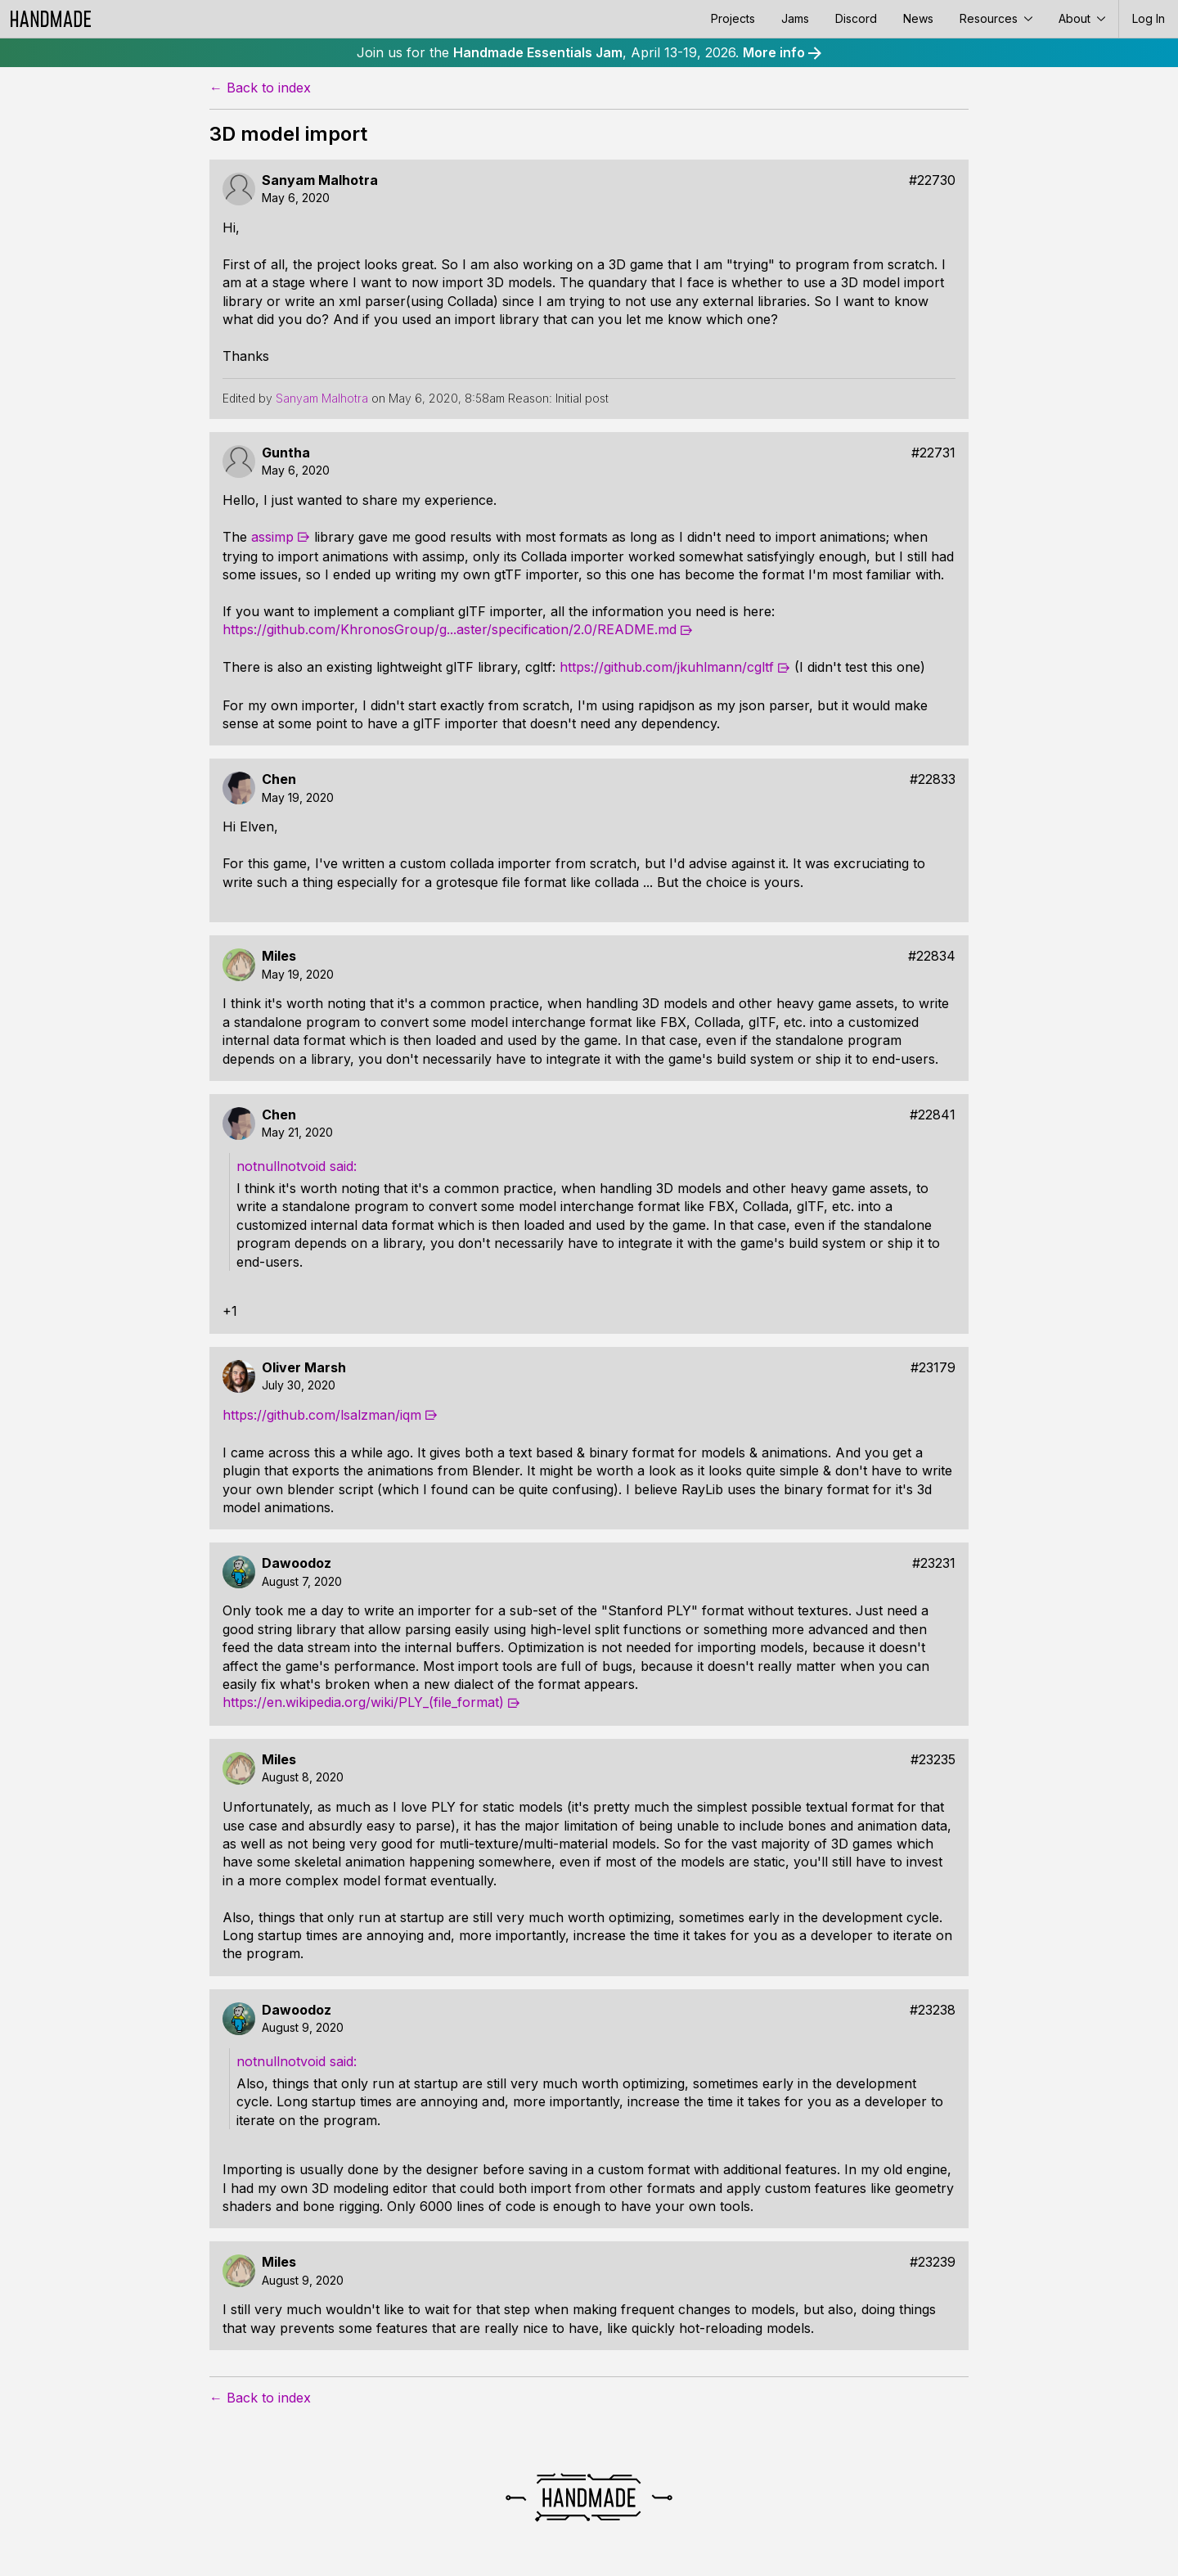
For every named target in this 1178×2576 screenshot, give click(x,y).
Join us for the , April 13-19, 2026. (589, 52)
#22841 (932, 1115)
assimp (272, 537)
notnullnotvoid (281, 1166)
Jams (795, 18)
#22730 (932, 180)
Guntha (286, 453)
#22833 (932, 779)
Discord (856, 18)
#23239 (932, 2262)
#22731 (933, 453)
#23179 (932, 1368)
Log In (1148, 18)
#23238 (932, 2010)
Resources (996, 18)
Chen (279, 779)
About (1082, 18)
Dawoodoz (296, 1563)
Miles (279, 956)
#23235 (932, 1760)
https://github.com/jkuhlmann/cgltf (667, 667)
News (918, 18)
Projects (733, 18)
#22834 (931, 956)
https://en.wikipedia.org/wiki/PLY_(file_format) (363, 1702)
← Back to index (260, 88)
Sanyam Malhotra (320, 180)
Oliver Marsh (304, 1368)
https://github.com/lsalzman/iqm (322, 1415)
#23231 (933, 1563)
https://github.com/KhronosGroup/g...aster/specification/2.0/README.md (450, 629)
